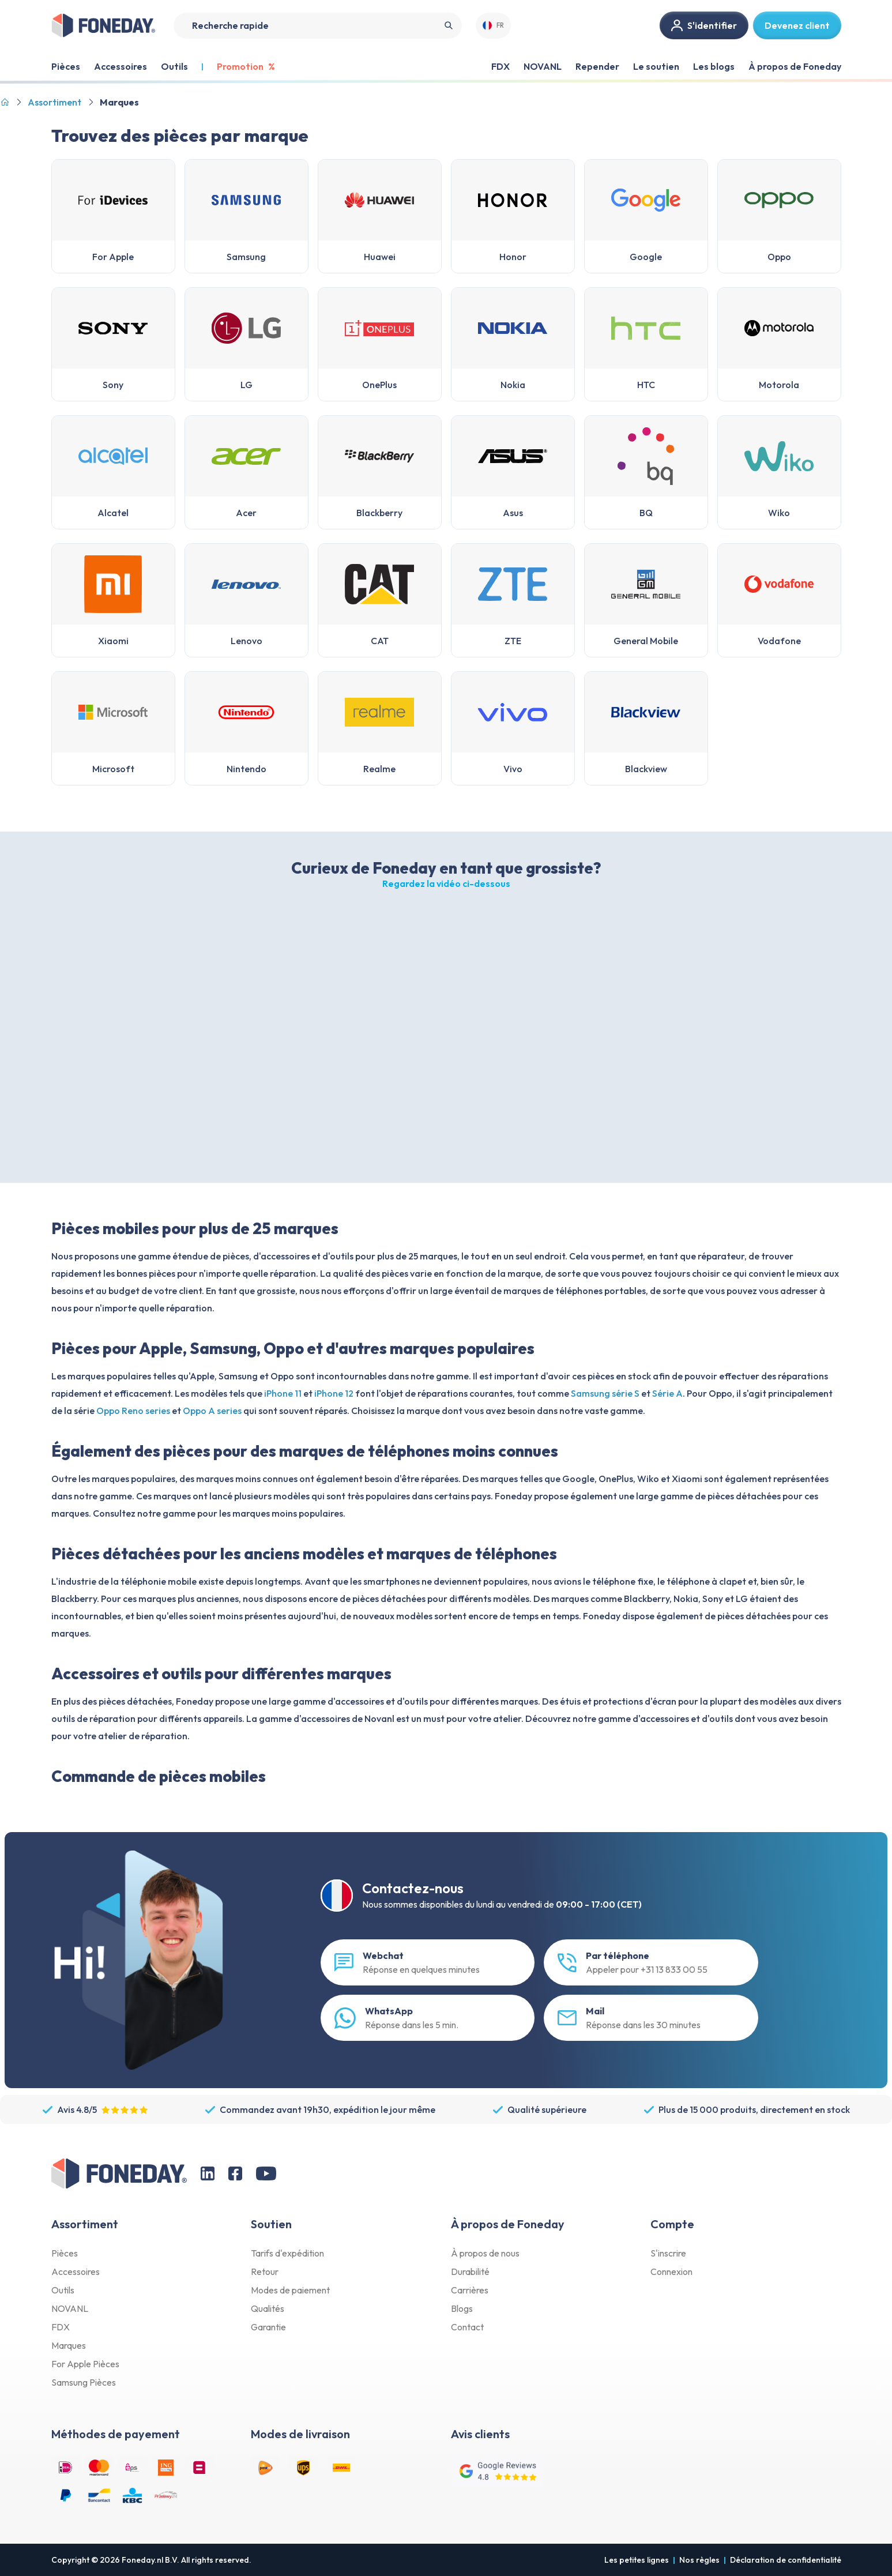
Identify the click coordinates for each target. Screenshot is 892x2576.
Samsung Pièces (83, 2382)
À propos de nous (485, 2253)
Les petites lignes (636, 2560)
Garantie (268, 2327)
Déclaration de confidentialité (785, 2560)
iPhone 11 (283, 1393)
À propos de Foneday (794, 66)
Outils (62, 2290)
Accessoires (75, 2271)
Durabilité (470, 2271)
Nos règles (699, 2560)
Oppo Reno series (133, 1410)
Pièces (64, 2253)
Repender (597, 66)
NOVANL (543, 66)
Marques (68, 2345)
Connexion (671, 2271)
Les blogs (714, 66)
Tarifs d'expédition (287, 2253)
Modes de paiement (290, 2290)
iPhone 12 (333, 1393)
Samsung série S (605, 1393)
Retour (264, 2271)
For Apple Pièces (85, 2364)
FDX (500, 66)
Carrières (469, 2290)
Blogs (462, 2308)
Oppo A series (212, 1410)
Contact (467, 2327)
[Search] (318, 26)
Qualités (267, 2308)
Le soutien (656, 66)
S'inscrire (668, 2253)
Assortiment (54, 102)
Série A (667, 1393)
